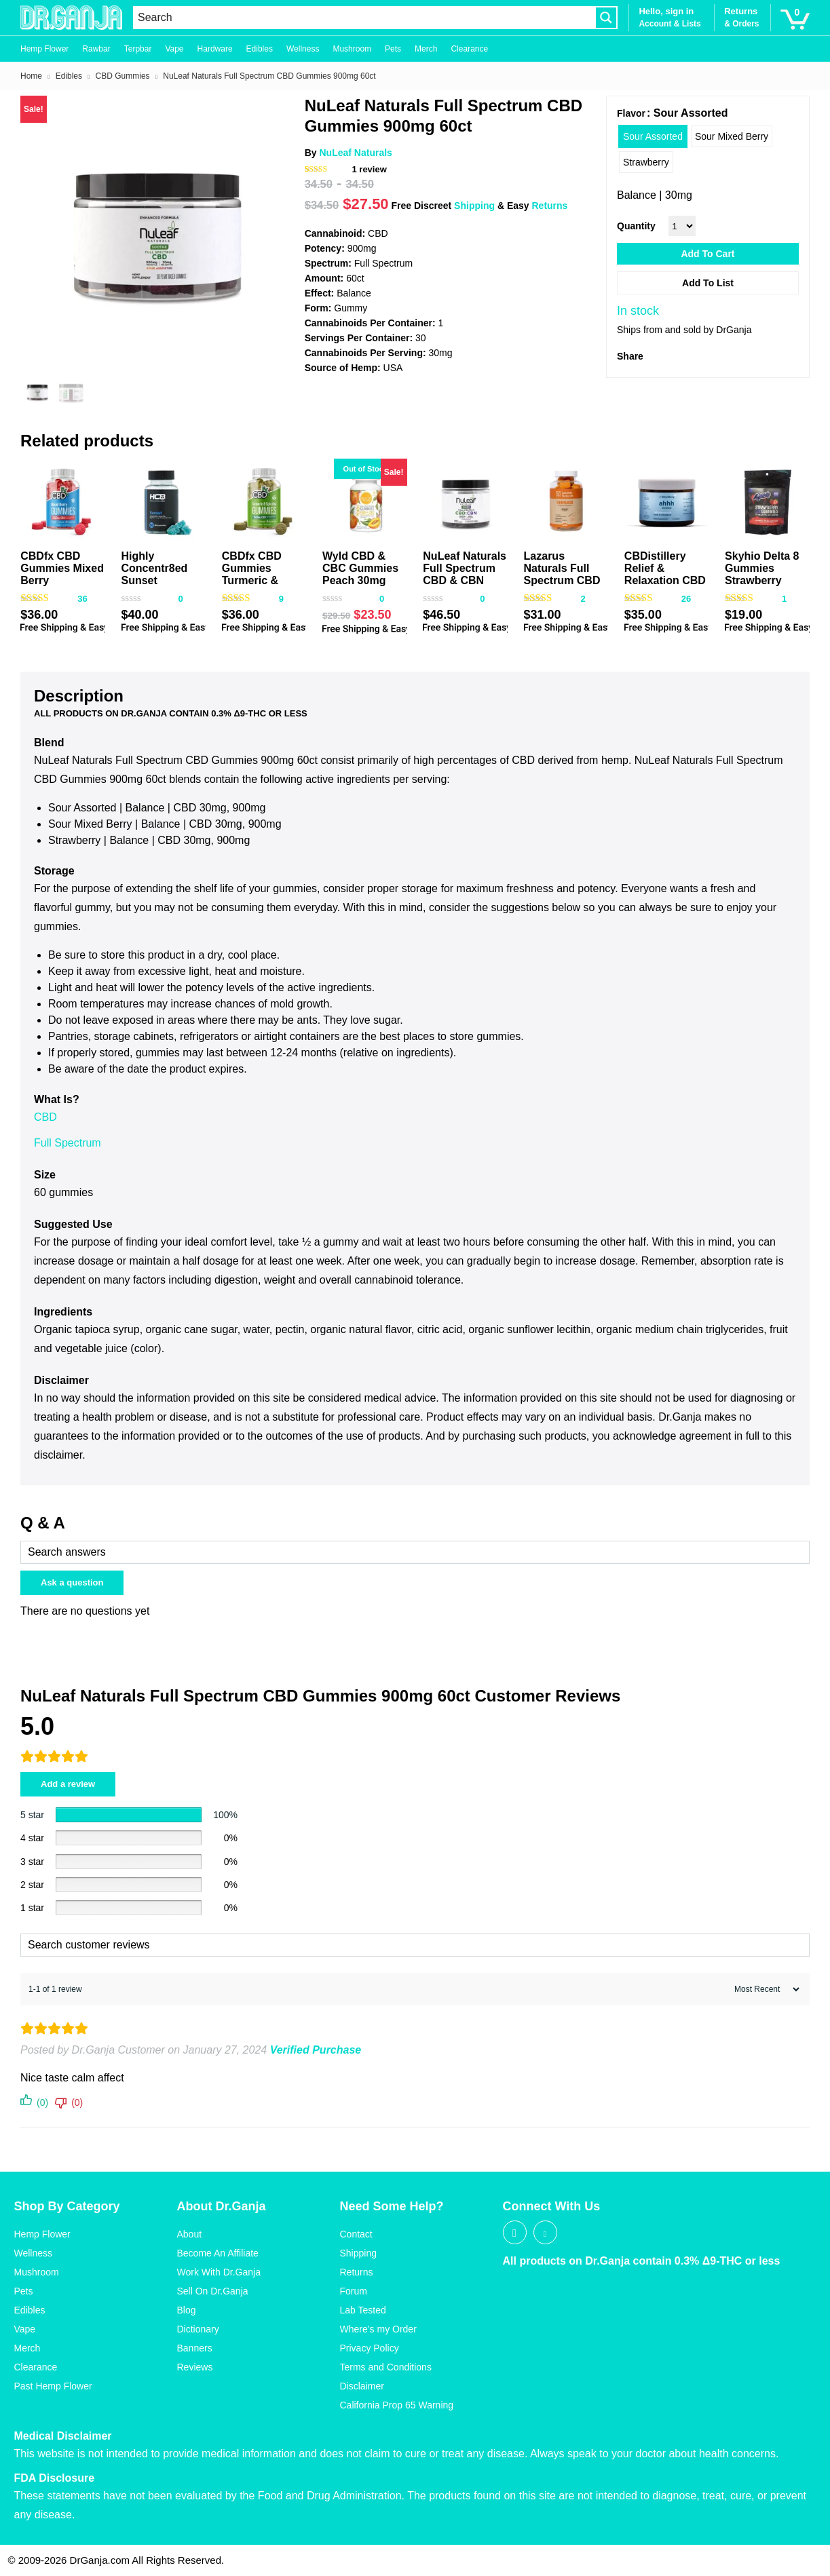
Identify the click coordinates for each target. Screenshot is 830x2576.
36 (82, 599)
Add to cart (707, 253)
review (369, 169)
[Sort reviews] (765, 1989)
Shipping (474, 205)
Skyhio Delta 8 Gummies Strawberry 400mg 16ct (762, 574)
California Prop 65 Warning (397, 2405)
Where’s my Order (378, 2329)
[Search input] (364, 17)
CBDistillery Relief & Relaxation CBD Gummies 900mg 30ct (665, 580)
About (189, 2234)
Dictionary (198, 2329)
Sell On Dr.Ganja (212, 2291)
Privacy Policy (369, 2348)
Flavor (631, 113)
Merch (426, 49)
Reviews (195, 2367)
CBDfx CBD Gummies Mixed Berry (62, 568)
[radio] (653, 136)
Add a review (68, 1784)
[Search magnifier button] (606, 17)
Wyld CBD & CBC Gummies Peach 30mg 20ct (360, 574)
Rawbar (96, 49)
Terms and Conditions (386, 2367)
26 (686, 599)
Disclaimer (362, 2386)
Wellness (302, 49)
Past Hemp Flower (53, 2386)
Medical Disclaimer (63, 2436)
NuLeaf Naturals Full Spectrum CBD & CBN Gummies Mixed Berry (464, 580)
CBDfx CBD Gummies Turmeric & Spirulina (252, 574)
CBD (45, 1117)
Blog (186, 2310)
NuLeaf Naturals (355, 152)
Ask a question (72, 1582)
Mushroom (352, 49)
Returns (549, 205)
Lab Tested (363, 2310)
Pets (393, 49)
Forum (353, 2291)
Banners (194, 2348)
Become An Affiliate (218, 2253)
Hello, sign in (666, 11)
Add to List (708, 282)
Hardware (215, 49)
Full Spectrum (69, 1143)
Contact (356, 2234)
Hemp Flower (44, 49)
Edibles (259, 49)
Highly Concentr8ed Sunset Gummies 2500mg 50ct (154, 580)
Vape (174, 49)
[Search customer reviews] (415, 1945)
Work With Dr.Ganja (219, 2272)
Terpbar (138, 49)
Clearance (469, 49)
